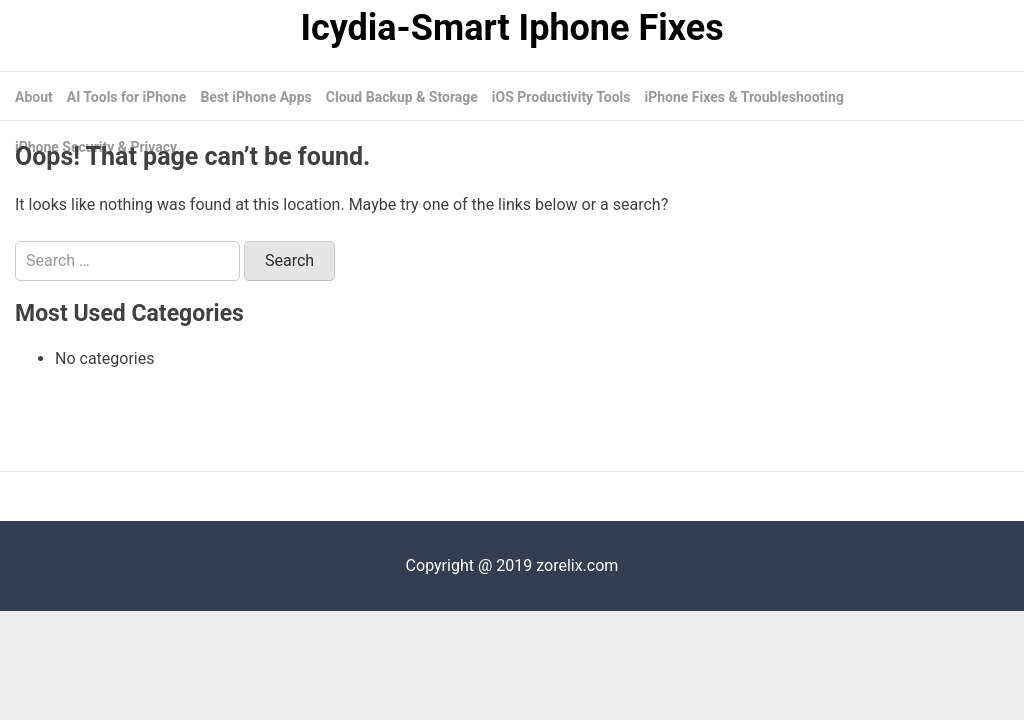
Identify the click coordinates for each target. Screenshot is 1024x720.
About (34, 97)
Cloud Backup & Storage (402, 97)
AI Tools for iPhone (127, 97)
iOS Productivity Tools (561, 97)
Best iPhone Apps (255, 97)
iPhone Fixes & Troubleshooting (743, 97)
